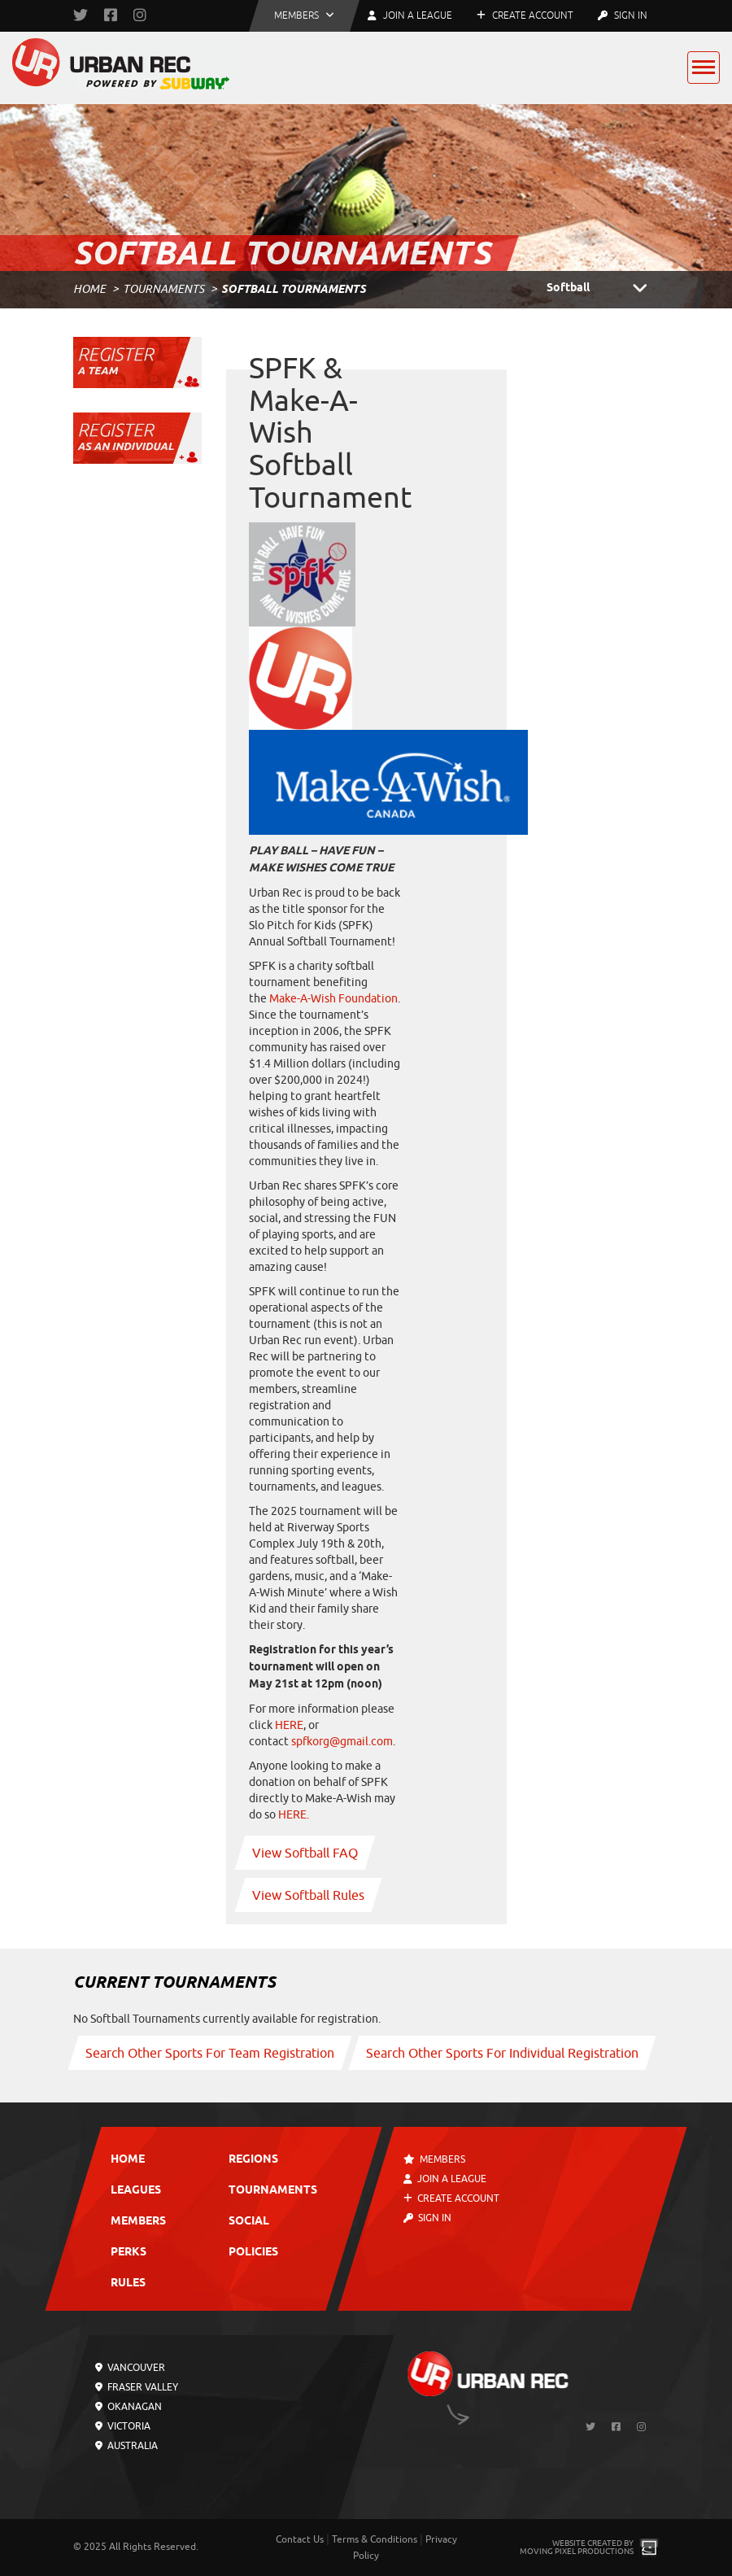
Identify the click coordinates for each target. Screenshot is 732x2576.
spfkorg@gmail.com (342, 1742)
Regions (253, 2160)
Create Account (525, 15)
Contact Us (300, 2539)
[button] (304, 16)
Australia (126, 2445)
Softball (603, 289)
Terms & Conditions (374, 2539)
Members (138, 2221)
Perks (128, 2252)
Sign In (622, 15)
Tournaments (163, 289)
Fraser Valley (136, 2387)
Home (89, 289)
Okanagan (128, 2406)
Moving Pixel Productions (577, 2551)
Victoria (122, 2426)
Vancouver (130, 2367)
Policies (253, 2252)
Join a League (444, 2178)
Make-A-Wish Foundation (333, 999)
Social (249, 2221)
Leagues (136, 2190)
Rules (128, 2283)
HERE (287, 1725)
